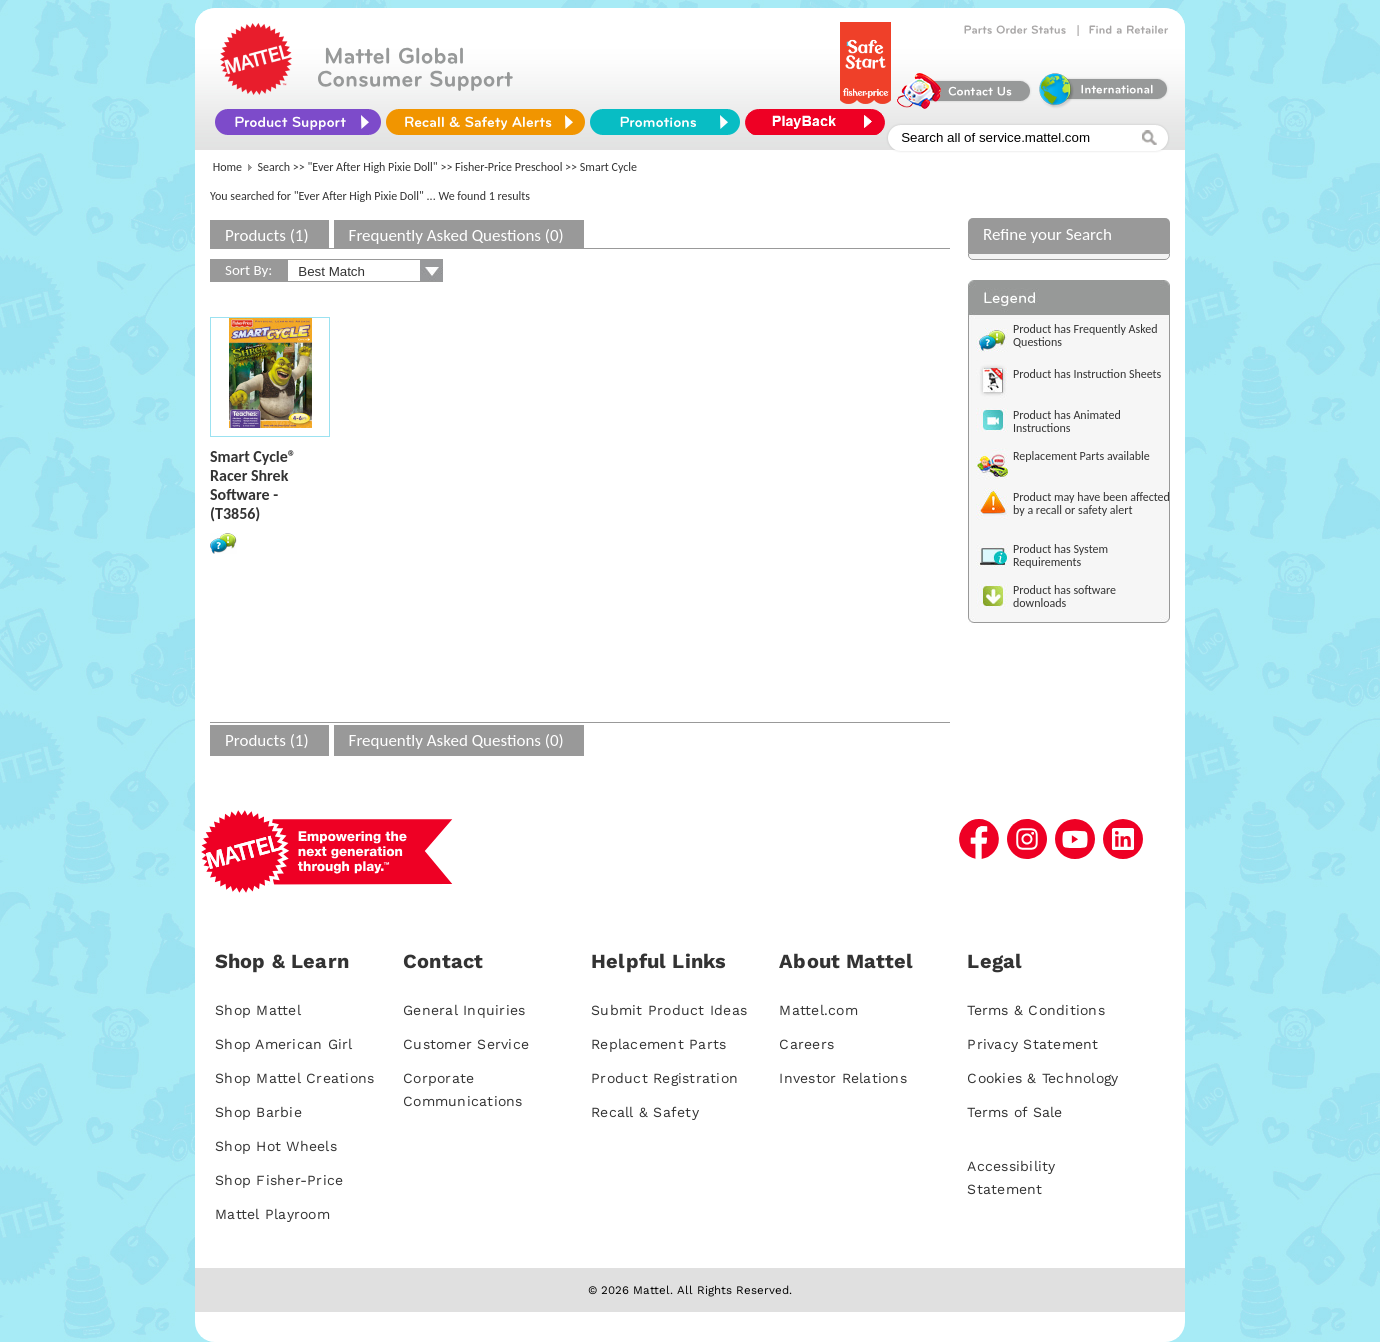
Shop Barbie (258, 1112)
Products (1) (267, 235)
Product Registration (664, 1078)
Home (227, 167)
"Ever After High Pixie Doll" (373, 167)
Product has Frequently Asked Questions (1085, 335)
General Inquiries (464, 1010)
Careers (806, 1044)
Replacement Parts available (1081, 456)
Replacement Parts (658, 1044)
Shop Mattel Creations (294, 1078)
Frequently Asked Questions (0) (456, 235)
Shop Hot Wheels (276, 1146)
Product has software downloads (1064, 596)
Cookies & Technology (1042, 1078)
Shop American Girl (284, 1044)
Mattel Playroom (272, 1214)
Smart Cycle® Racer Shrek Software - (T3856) (253, 485)
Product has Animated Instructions (1067, 421)
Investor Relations (843, 1078)
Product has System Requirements (1060, 555)
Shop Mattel (258, 1010)
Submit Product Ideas (669, 1010)
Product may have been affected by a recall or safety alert (1091, 503)
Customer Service (466, 1044)
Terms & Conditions (1036, 1010)
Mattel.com (818, 1010)
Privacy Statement (1032, 1044)
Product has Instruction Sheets (1087, 374)
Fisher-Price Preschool (508, 167)
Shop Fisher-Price (279, 1180)
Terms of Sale (1014, 1112)
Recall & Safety (645, 1112)
